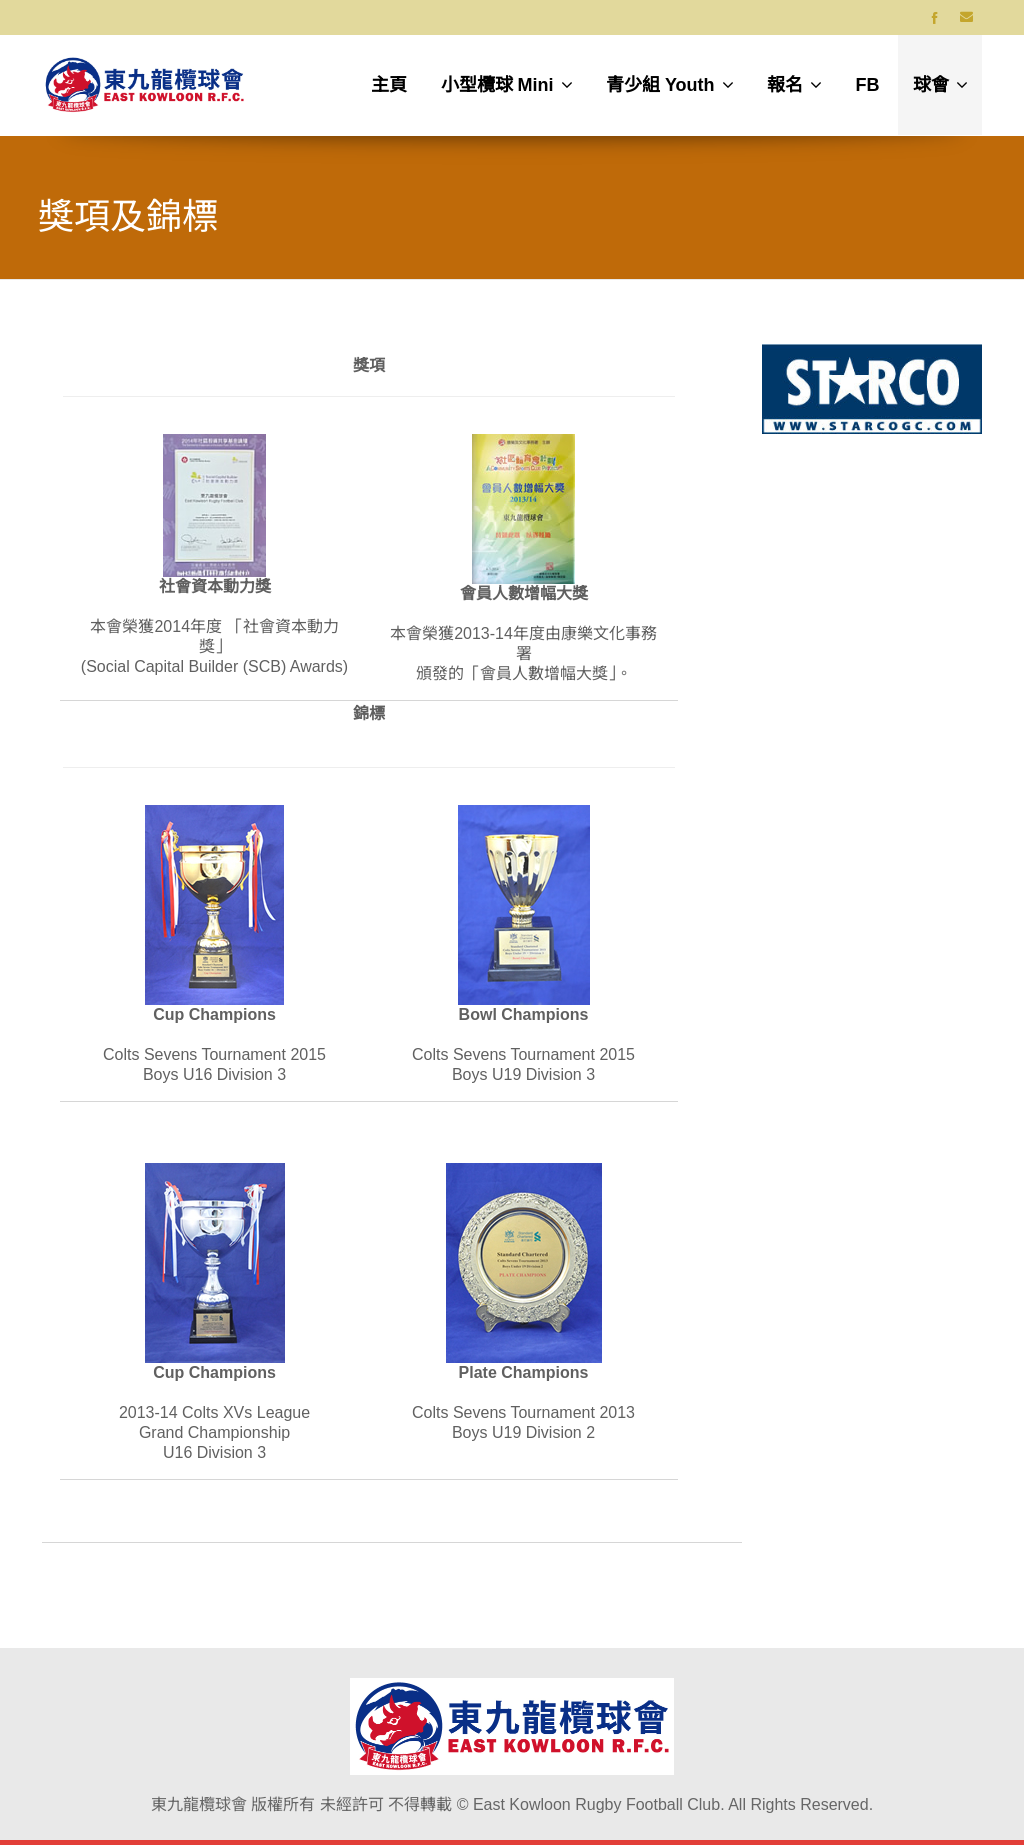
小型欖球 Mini (507, 84)
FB (868, 85)
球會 (940, 84)
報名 (794, 84)
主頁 (389, 85)
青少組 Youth (670, 84)
